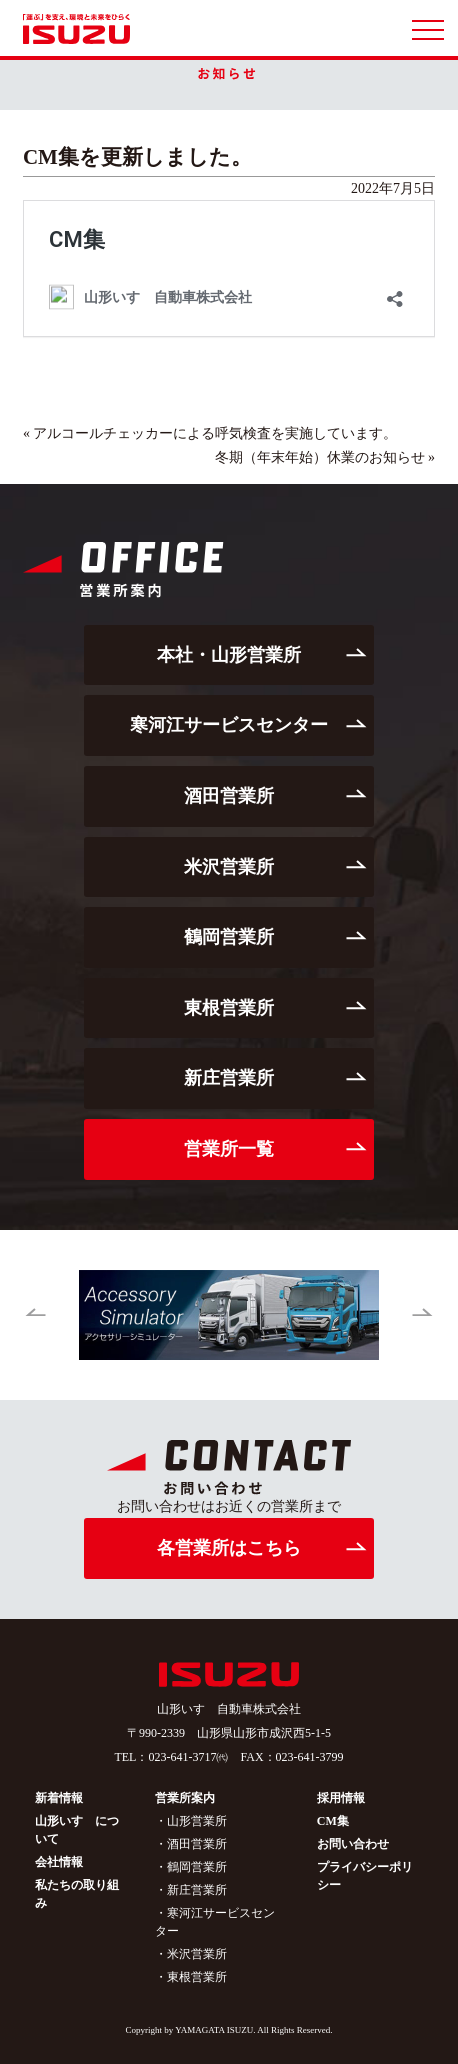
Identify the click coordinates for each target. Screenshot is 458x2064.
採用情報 (341, 1798)
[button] (35, 1314)
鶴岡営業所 (229, 937)
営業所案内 (185, 1798)
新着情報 (59, 1798)
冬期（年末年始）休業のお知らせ (320, 457)
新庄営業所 (229, 1078)
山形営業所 (197, 1821)
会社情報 (59, 1862)
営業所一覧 (229, 1149)
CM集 (333, 1821)
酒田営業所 (229, 796)
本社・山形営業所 (229, 655)
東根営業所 (229, 1008)
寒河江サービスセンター (229, 725)
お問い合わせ (353, 1844)
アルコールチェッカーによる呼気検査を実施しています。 (215, 433)
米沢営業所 (229, 867)
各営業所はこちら (229, 1548)
